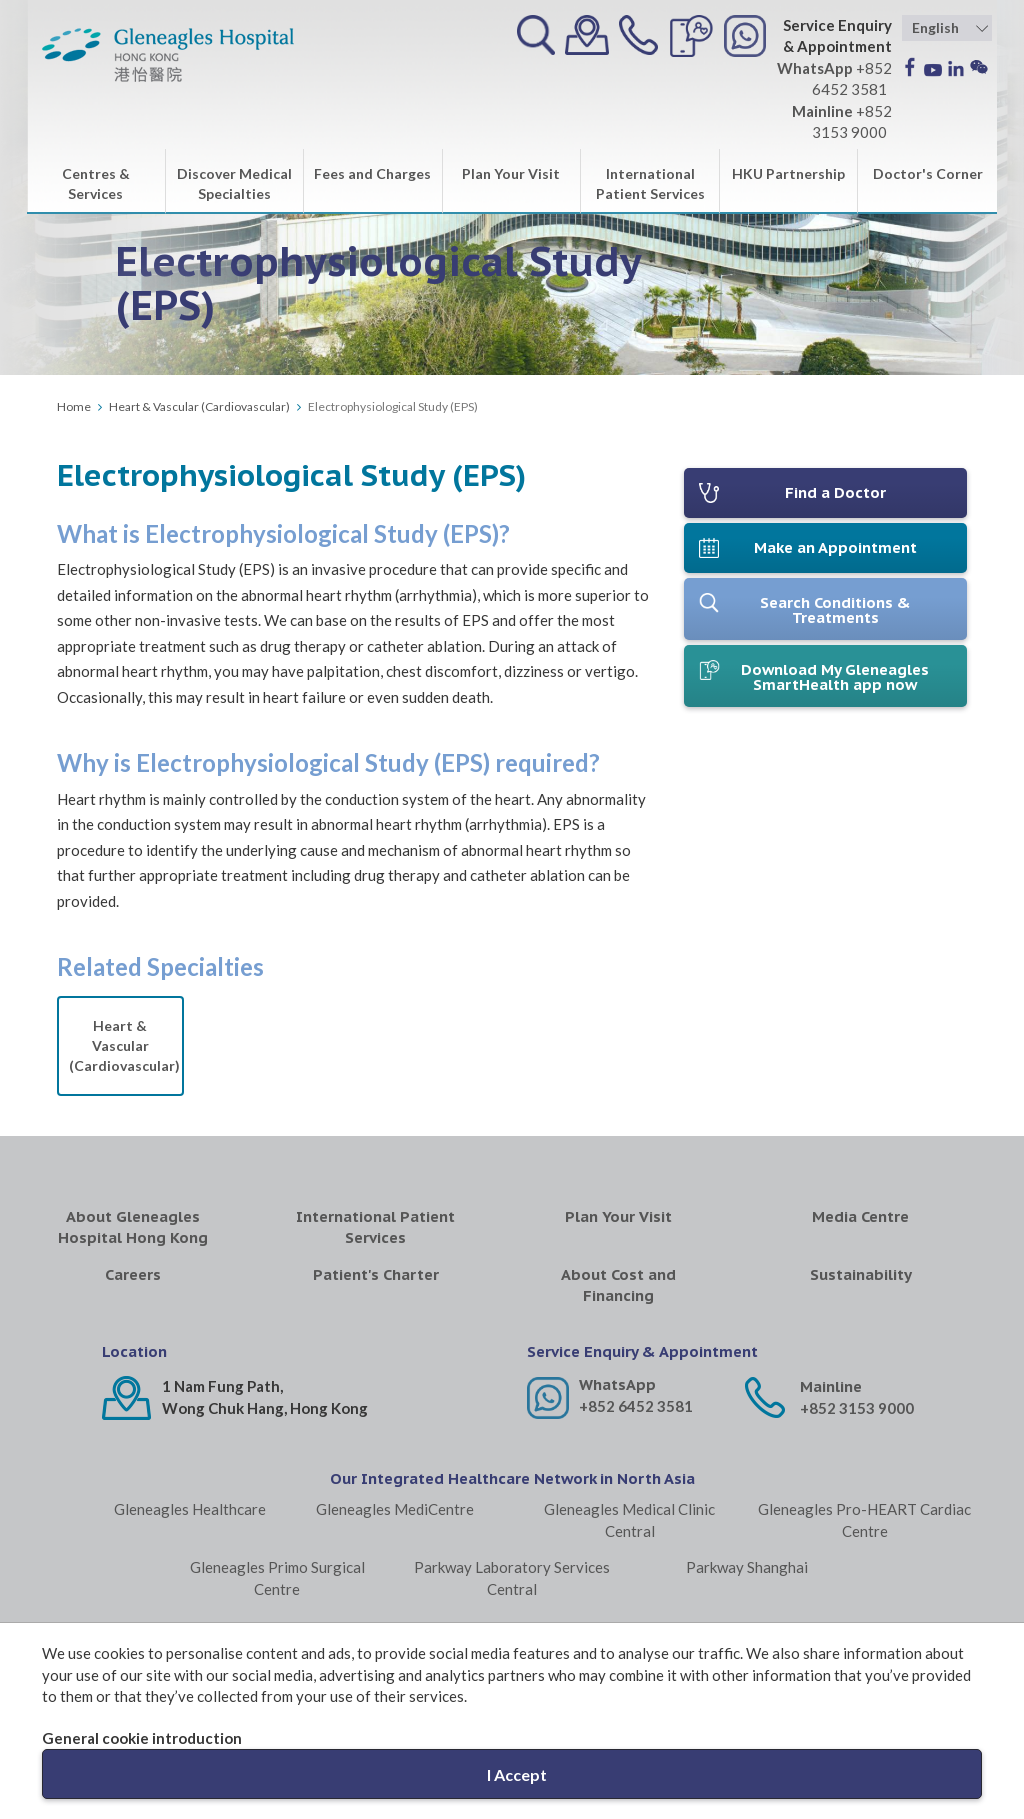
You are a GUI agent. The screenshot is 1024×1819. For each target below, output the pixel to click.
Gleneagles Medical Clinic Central (629, 1519)
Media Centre (860, 1216)
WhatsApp (617, 1384)
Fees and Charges (372, 173)
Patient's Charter (376, 1274)
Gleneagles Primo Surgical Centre (277, 1577)
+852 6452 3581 (636, 1406)
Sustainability (861, 1274)
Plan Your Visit (511, 173)
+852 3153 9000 (857, 1408)
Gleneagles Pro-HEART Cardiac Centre (864, 1519)
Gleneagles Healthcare (190, 1509)
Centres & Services (96, 183)
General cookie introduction (142, 1738)
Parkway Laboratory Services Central (512, 1577)
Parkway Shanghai (747, 1567)
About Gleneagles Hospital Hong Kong (133, 1227)
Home (74, 406)
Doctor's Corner (928, 173)
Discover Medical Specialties (234, 183)
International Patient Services (650, 183)
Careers (133, 1274)
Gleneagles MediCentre (395, 1509)
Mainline (831, 1386)
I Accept (517, 1774)
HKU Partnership (788, 173)
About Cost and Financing (618, 1285)
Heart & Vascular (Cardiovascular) (199, 406)
